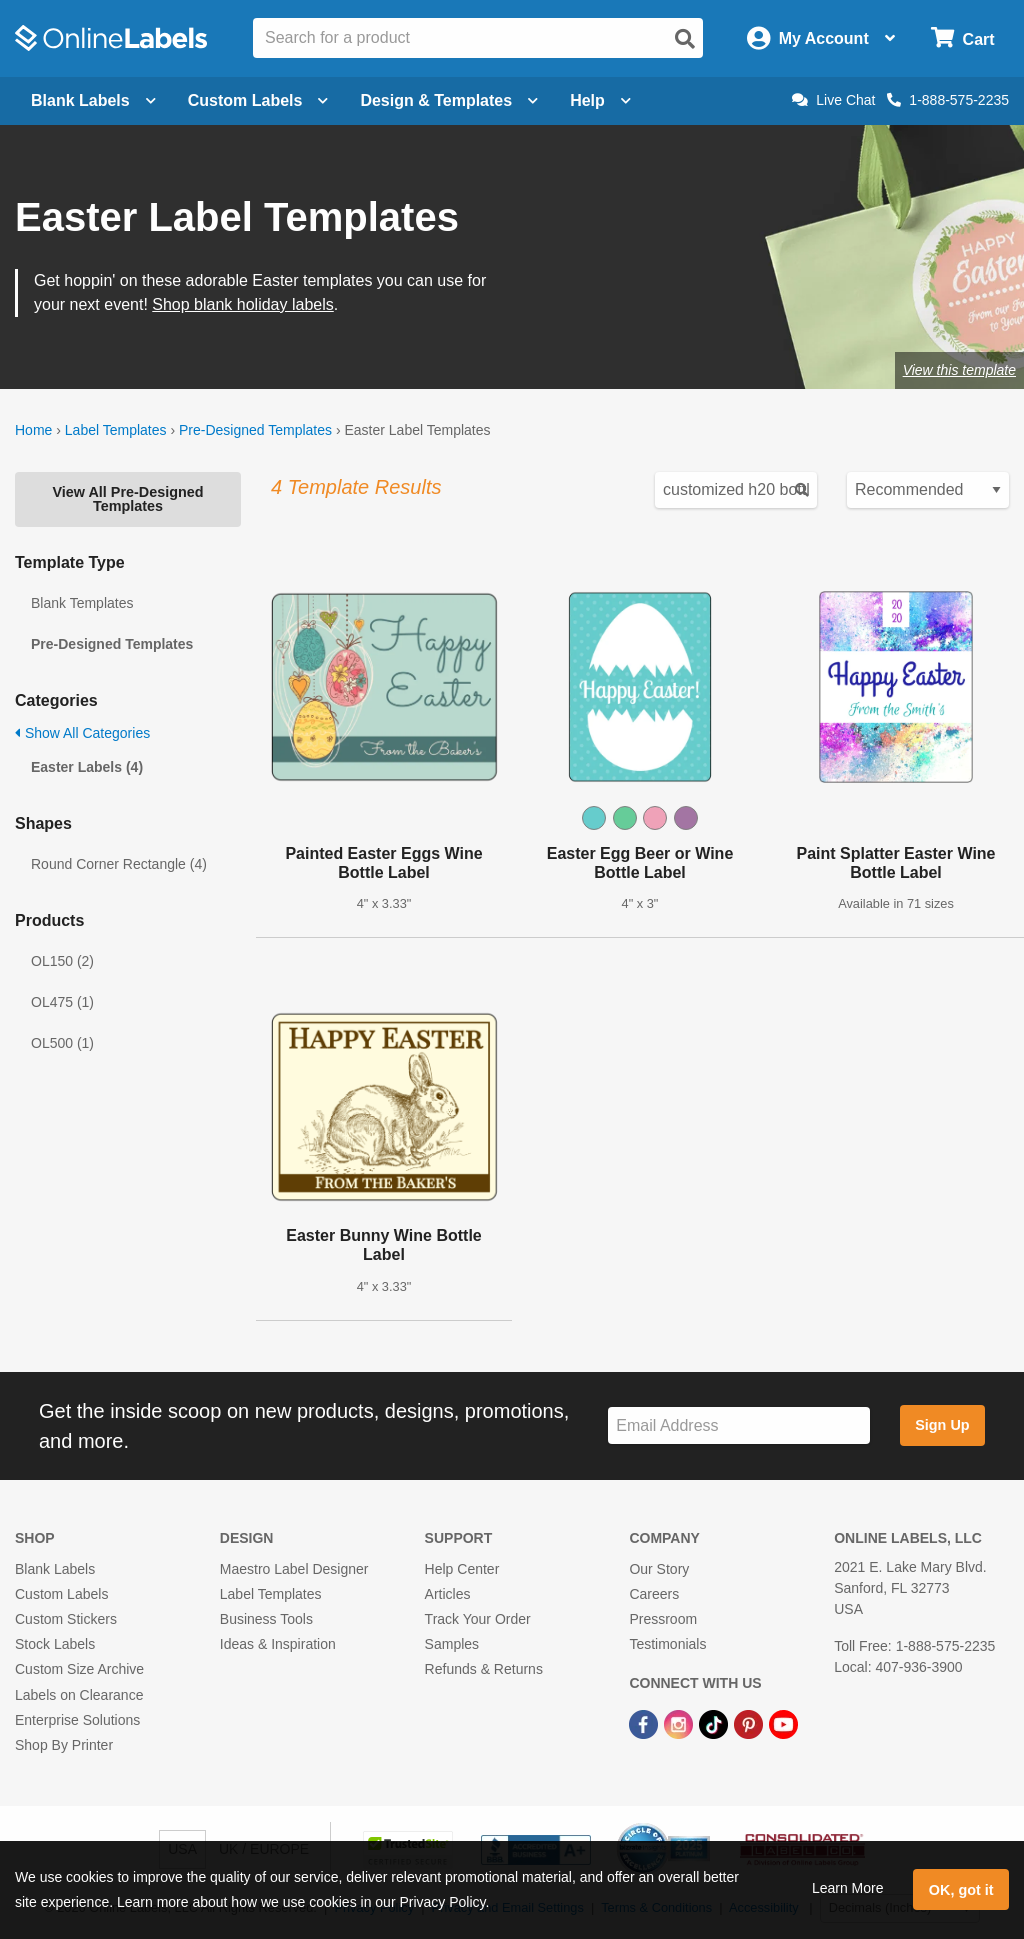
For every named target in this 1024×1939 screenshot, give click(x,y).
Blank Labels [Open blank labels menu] (93, 100)
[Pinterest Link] (750, 1724)
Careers (654, 1594)
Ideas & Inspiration (278, 1644)
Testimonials (667, 1644)
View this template (959, 370)
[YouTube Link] (783, 1724)
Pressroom (663, 1619)
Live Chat (833, 100)
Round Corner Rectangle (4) (119, 864)
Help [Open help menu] (600, 100)
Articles (448, 1594)
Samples (452, 1644)
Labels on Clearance (79, 1695)
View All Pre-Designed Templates (127, 499)
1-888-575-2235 (948, 100)
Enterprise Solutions (77, 1720)
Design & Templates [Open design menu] (449, 100)
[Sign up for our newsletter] (739, 1425)
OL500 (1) (62, 1043)
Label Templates (116, 430)
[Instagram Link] (680, 1724)
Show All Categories (82, 733)
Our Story (659, 1569)
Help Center (462, 1569)
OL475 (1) (62, 1002)
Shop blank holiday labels (242, 304)
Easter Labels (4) (87, 767)
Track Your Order (478, 1619)
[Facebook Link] (645, 1724)
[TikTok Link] (715, 1724)
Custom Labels (61, 1594)
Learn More (848, 1888)
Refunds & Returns (484, 1669)
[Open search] (685, 39)
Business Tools (266, 1619)
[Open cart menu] (962, 38)
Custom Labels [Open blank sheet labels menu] (258, 100)
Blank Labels (55, 1569)
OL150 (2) (62, 961)
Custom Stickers (66, 1619)
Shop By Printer (64, 1745)
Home (33, 430)
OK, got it (961, 1890)
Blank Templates (82, 603)
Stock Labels (55, 1644)
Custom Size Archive (79, 1669)
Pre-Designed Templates (255, 430)
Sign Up (942, 1425)
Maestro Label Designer (294, 1569)
